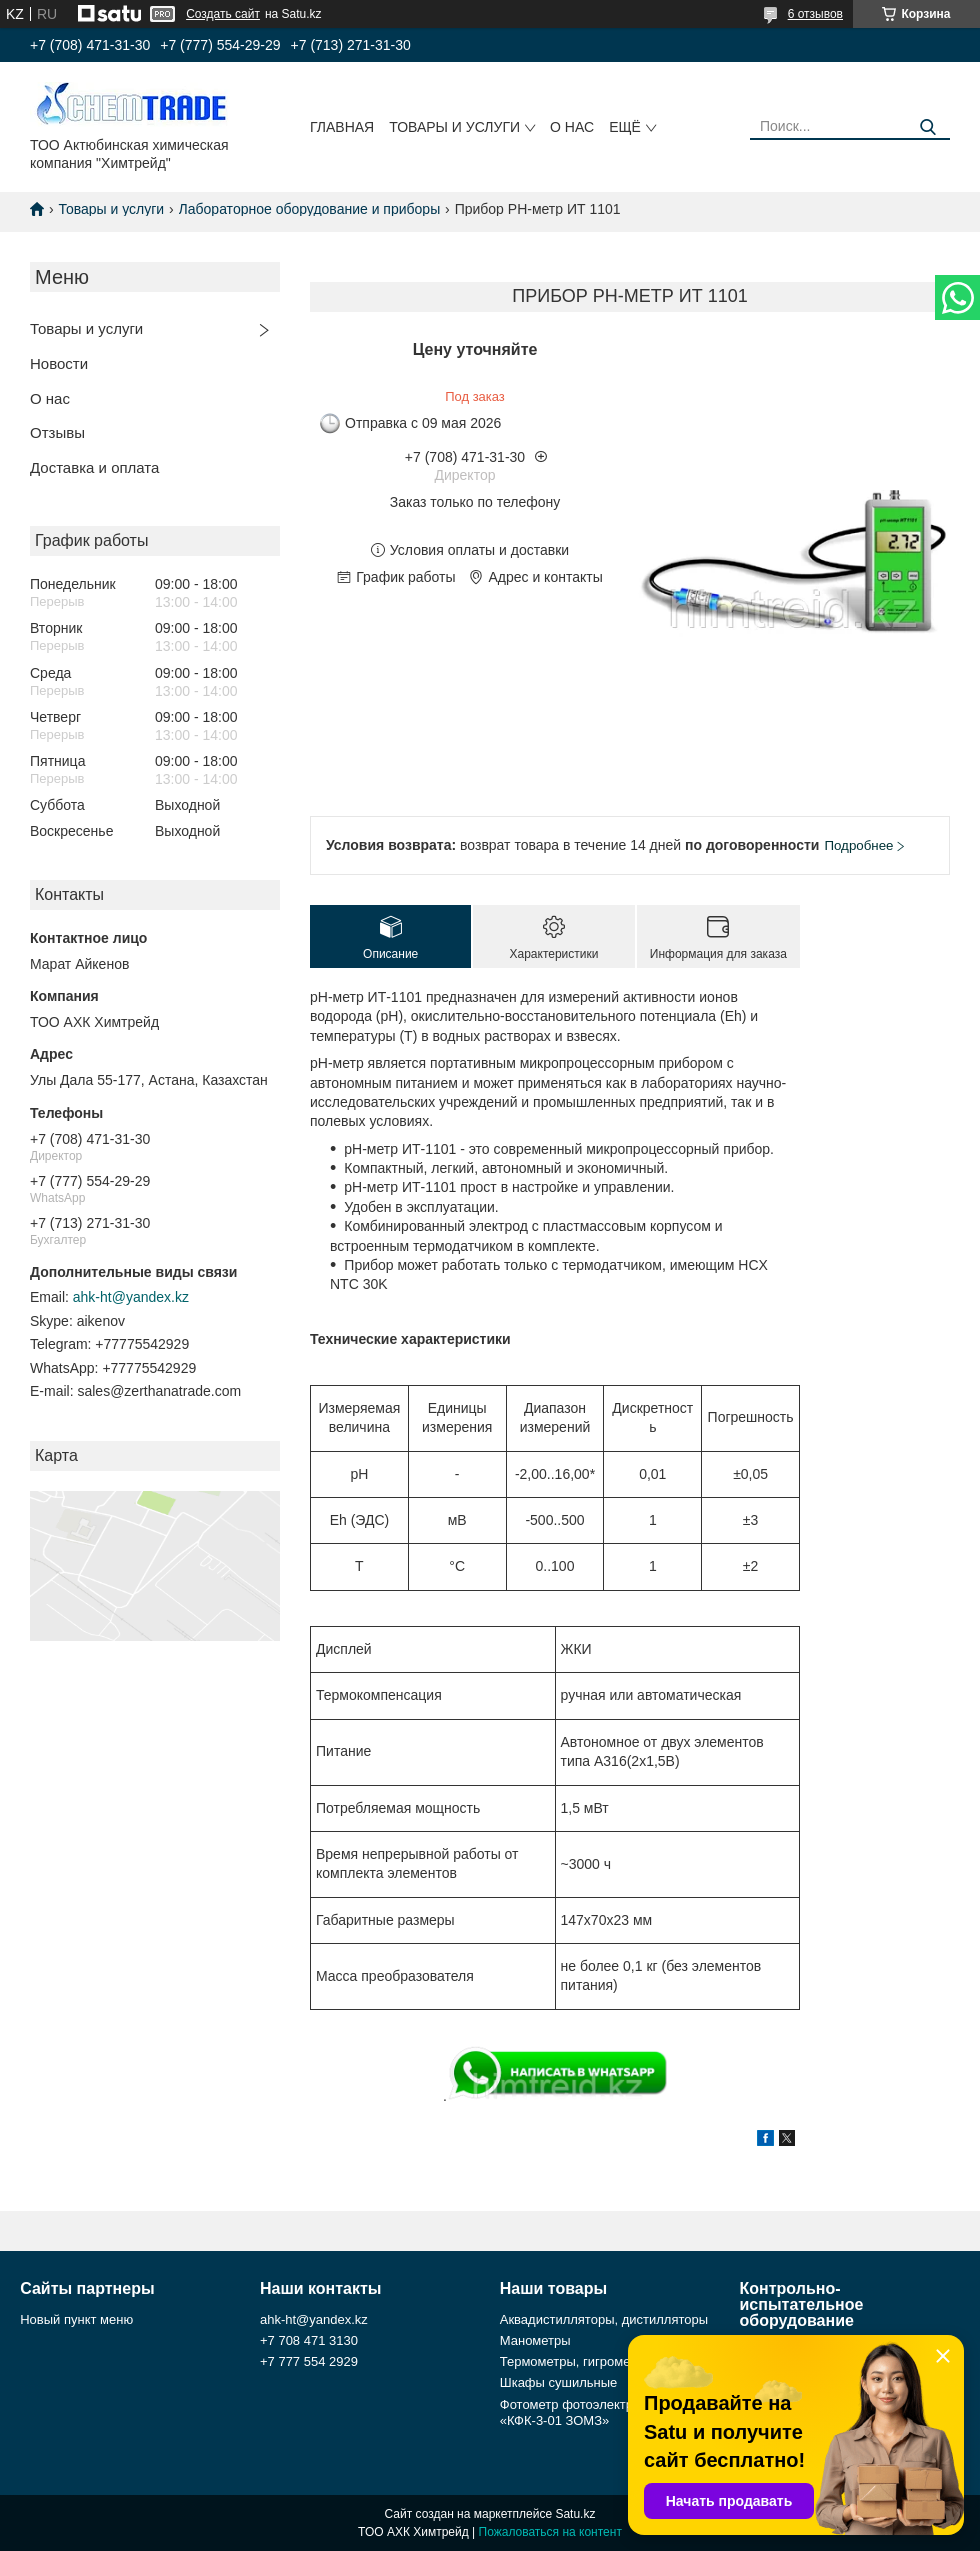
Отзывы (57, 432)
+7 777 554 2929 (309, 2361)
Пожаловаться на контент (550, 2532)
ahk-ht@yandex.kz (131, 1297)
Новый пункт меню (76, 2319)
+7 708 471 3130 (309, 2340)
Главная (342, 127)
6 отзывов (815, 14)
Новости (59, 363)
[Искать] (927, 127)
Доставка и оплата (94, 467)
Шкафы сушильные (559, 2382)
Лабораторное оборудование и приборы (310, 209)
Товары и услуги (454, 127)
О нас (572, 127)
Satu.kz (575, 2514)
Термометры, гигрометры (576, 2361)
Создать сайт (223, 14)
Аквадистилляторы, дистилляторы (604, 2319)
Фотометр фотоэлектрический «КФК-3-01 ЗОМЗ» (590, 2412)
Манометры (535, 2340)
